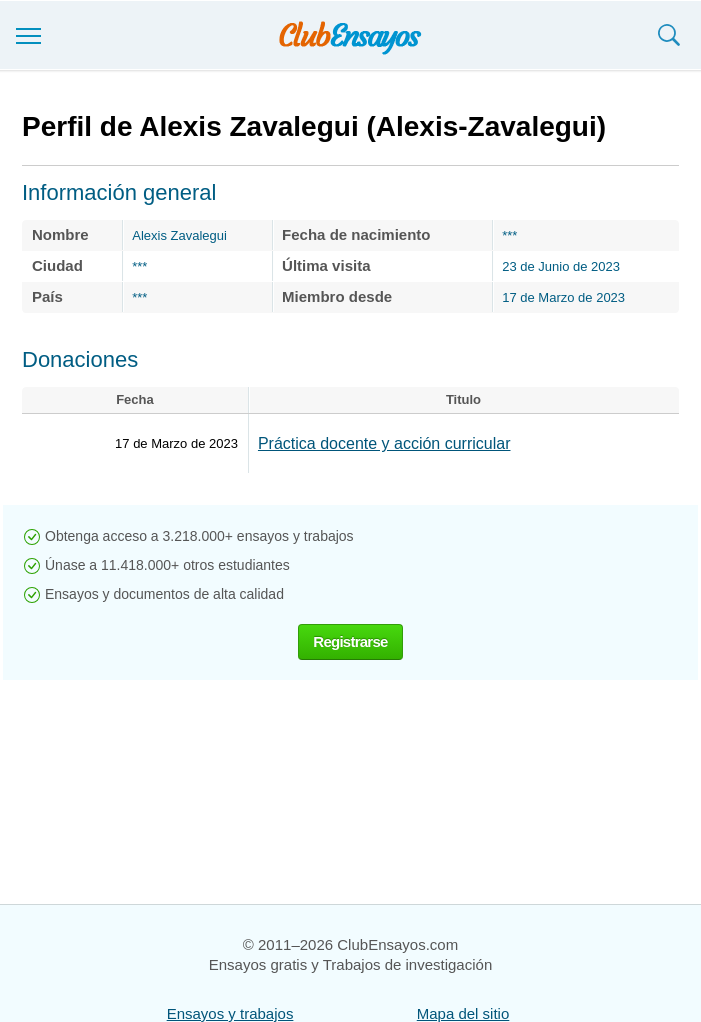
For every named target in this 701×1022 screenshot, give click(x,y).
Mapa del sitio (463, 1013)
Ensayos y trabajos (230, 1013)
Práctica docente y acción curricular (384, 443)
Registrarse (350, 641)
